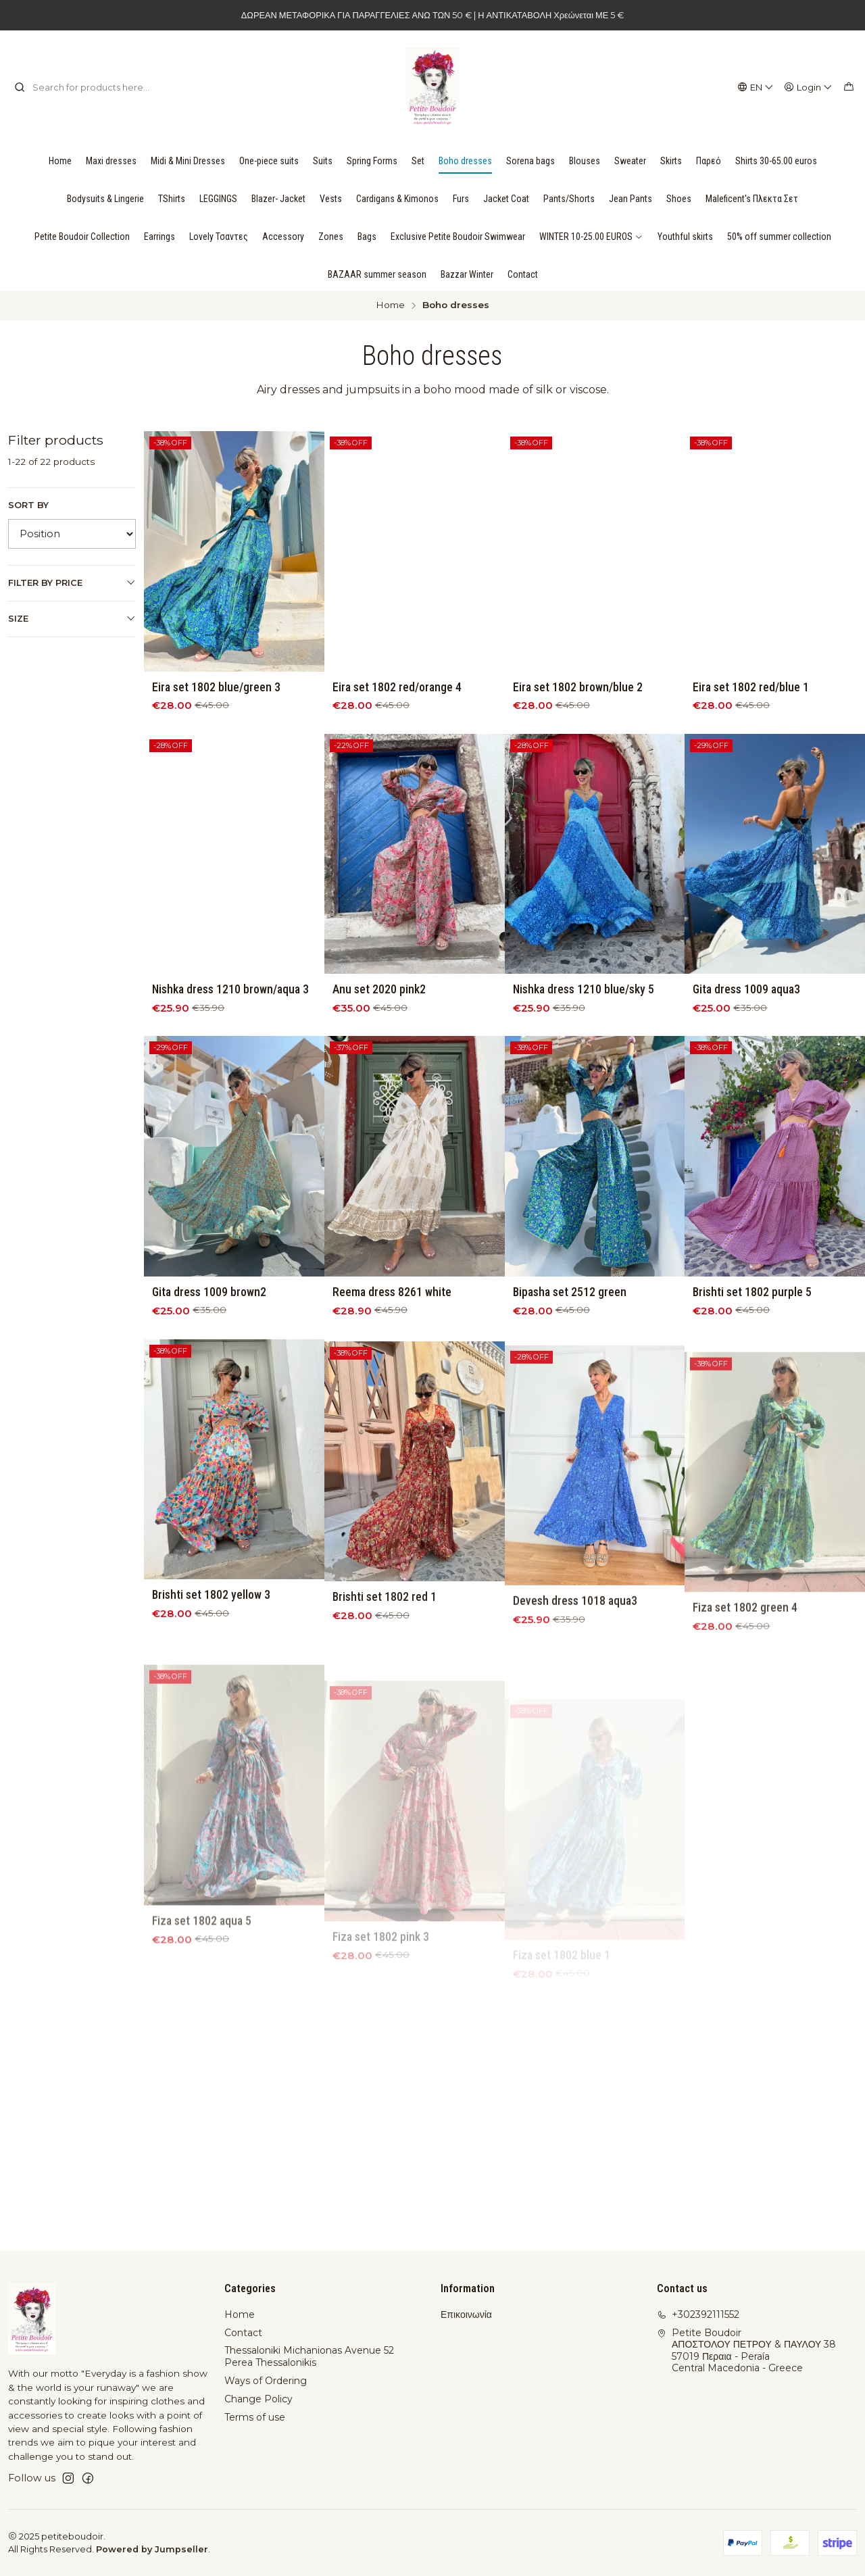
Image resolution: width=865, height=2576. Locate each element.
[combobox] (83, 87)
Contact (243, 2333)
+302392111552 (698, 2314)
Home (390, 305)
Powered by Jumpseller (152, 2549)
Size (72, 618)
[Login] (808, 87)
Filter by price (72, 582)
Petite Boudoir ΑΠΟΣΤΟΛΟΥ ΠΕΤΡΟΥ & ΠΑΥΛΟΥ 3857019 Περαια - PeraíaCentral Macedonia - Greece (746, 2351)
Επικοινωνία (466, 2314)
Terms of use (254, 2417)
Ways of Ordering (265, 2381)
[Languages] (756, 87)
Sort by (28, 505)
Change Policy (258, 2399)
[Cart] (849, 87)
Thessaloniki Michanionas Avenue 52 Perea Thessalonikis (309, 2356)
